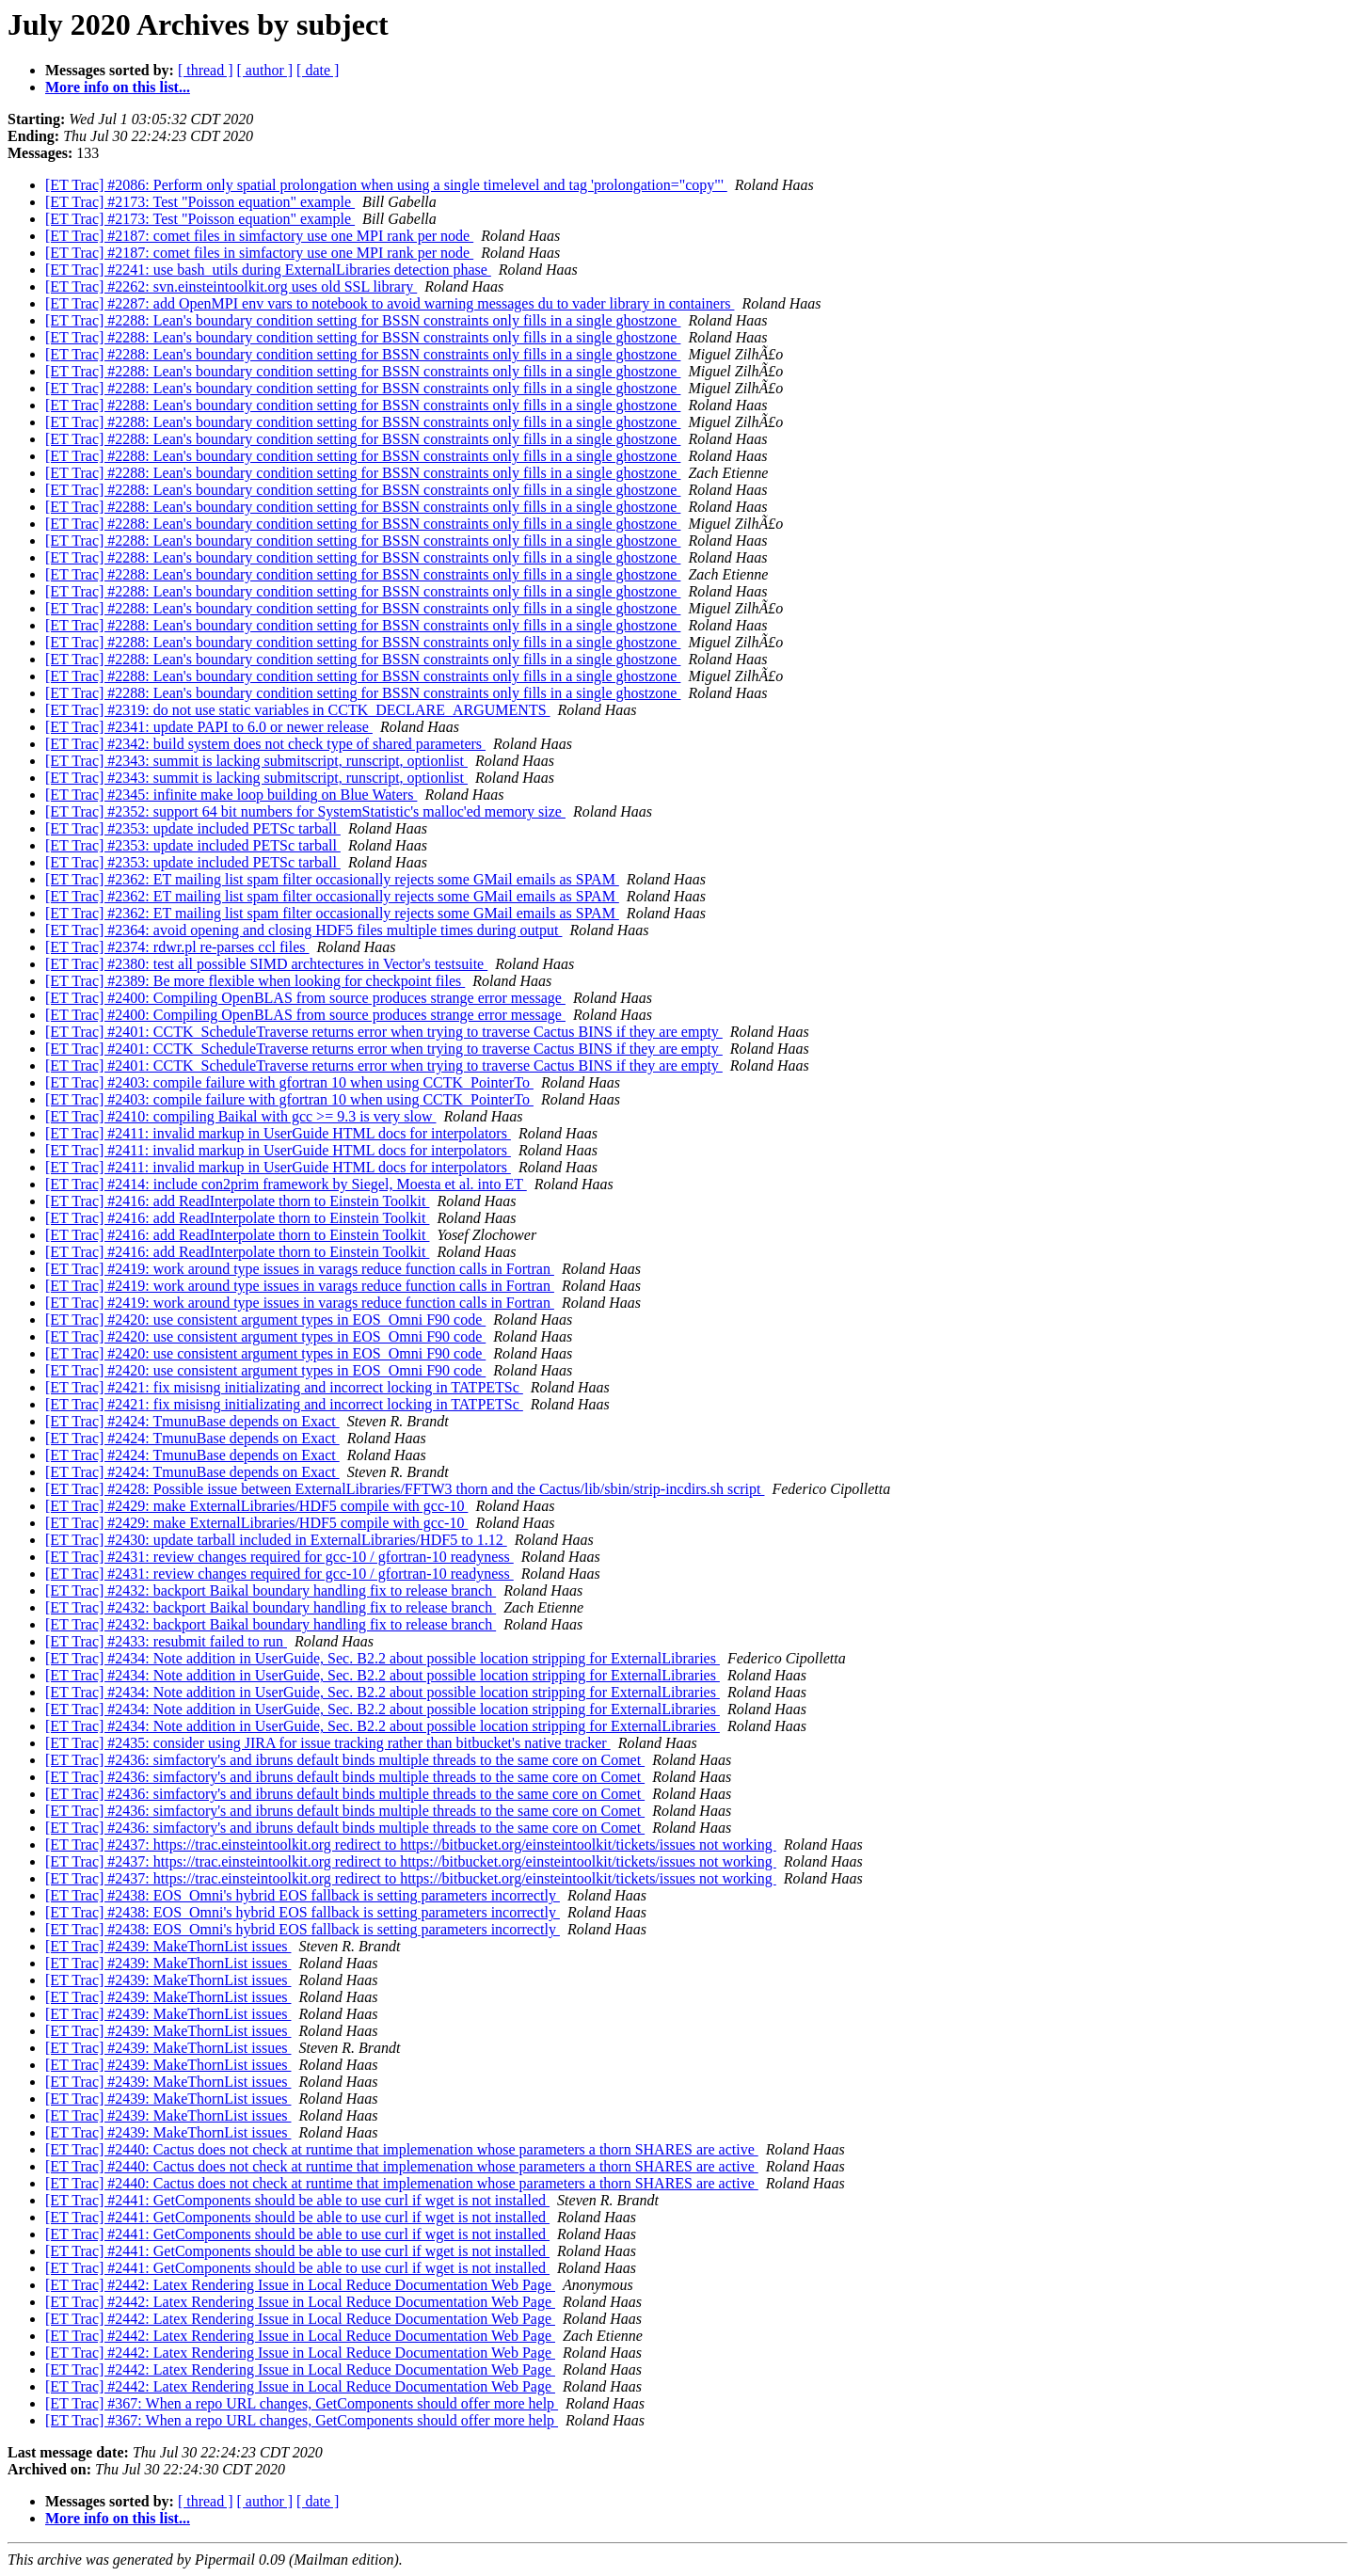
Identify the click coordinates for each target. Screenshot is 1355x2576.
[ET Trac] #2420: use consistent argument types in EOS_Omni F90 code (265, 1320)
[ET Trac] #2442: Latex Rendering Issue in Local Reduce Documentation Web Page (300, 2285)
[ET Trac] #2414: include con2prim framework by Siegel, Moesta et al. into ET (286, 1184)
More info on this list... (117, 87)
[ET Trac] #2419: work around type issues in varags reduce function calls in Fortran (299, 1269)
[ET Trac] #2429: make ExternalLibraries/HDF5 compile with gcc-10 (256, 1506)
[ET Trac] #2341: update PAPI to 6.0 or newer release (209, 727)
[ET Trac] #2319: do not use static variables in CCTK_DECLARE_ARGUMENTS (297, 710)
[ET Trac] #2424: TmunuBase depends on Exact (192, 1421)
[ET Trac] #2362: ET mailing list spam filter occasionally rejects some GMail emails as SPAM (332, 879)
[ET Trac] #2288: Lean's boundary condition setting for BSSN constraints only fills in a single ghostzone (362, 320)
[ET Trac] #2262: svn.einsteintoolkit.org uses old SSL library (231, 286)
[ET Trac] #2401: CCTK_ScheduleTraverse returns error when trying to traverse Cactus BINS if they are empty (384, 1032)
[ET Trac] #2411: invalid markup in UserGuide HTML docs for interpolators (278, 1133)
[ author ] (265, 70)
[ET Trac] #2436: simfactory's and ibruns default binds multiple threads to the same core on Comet (345, 1760)
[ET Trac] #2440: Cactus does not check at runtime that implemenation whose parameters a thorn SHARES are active (401, 2149)
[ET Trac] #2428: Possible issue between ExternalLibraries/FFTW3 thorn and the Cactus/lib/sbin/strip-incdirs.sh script (404, 1489)
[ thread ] (205, 70)
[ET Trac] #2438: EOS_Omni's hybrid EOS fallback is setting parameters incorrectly (302, 1895)
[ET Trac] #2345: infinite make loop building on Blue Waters (231, 795)
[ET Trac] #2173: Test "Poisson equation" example (200, 202)
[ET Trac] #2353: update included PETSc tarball (193, 828)
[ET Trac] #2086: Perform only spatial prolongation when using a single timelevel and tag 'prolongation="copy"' (386, 185)
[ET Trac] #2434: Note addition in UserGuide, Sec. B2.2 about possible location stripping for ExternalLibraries (382, 1658)
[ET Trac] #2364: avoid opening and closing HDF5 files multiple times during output (303, 930)
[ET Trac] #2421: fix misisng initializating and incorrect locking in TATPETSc (284, 1387)
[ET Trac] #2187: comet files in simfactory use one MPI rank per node (259, 236)
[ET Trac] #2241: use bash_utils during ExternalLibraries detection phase (268, 270)
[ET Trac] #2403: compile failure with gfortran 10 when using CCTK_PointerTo (289, 1082)
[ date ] (317, 70)
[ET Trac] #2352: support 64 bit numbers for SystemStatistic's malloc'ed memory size (305, 811)
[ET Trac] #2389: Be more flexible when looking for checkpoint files (255, 981)
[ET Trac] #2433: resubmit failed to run (166, 1641)
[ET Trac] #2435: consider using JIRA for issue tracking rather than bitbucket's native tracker (328, 1743)
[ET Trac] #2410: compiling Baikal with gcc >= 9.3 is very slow (240, 1116)
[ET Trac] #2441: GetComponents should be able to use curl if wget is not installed (297, 2200)
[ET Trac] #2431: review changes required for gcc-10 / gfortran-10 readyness (279, 1557)
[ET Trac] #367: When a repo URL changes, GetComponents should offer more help (301, 2403)
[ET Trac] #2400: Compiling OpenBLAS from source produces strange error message (305, 998)
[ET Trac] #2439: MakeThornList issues (168, 1946)
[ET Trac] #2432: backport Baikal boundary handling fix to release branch (270, 1590)
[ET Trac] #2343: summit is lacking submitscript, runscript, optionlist (256, 761)
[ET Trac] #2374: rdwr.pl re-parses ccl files (177, 947)
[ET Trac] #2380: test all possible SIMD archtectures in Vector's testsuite (266, 964)
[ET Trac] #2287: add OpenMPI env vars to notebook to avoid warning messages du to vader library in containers (389, 303)
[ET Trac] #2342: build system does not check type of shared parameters (265, 744)
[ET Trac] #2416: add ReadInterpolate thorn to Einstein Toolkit (237, 1201)
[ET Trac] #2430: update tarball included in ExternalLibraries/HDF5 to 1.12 (276, 1540)
